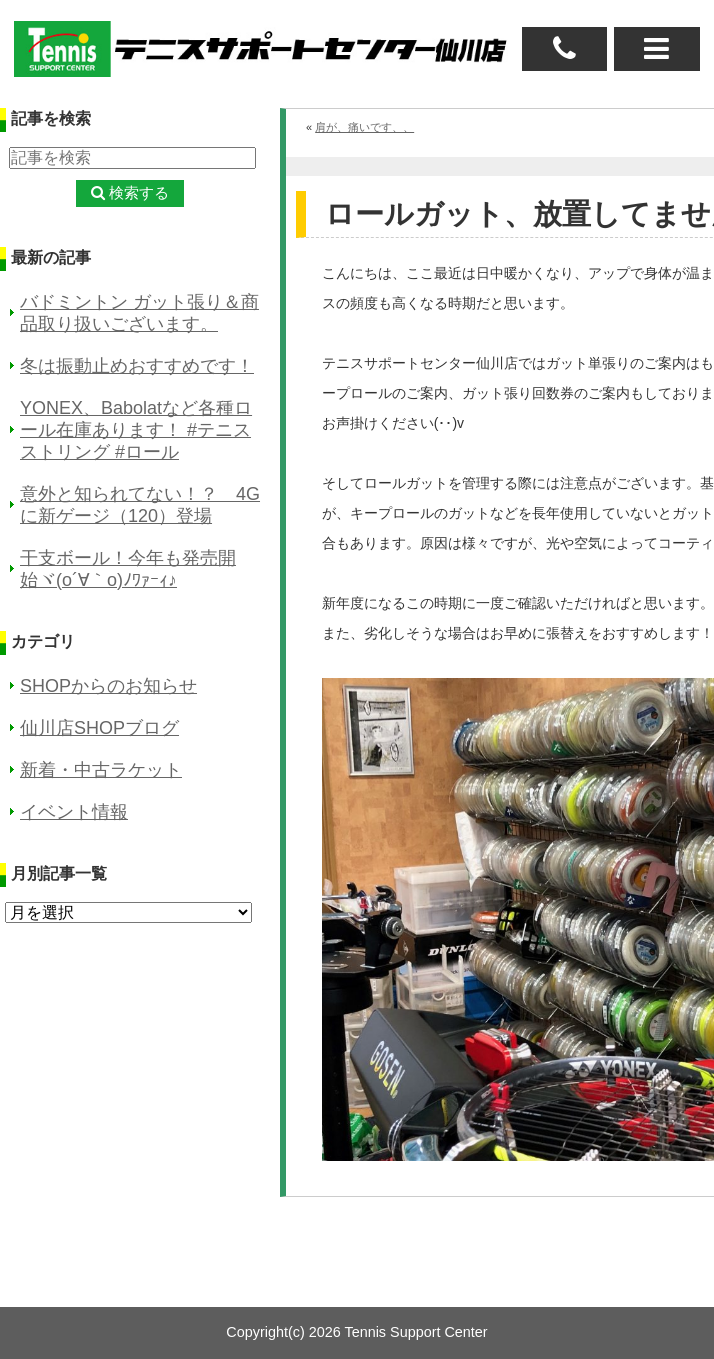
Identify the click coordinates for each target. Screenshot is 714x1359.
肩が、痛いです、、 (364, 127)
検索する (139, 192)
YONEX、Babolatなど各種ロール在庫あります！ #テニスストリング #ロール (136, 430)
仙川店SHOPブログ (99, 728)
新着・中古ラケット (101, 770)
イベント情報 (74, 812)
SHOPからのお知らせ (108, 686)
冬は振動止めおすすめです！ (137, 366)
